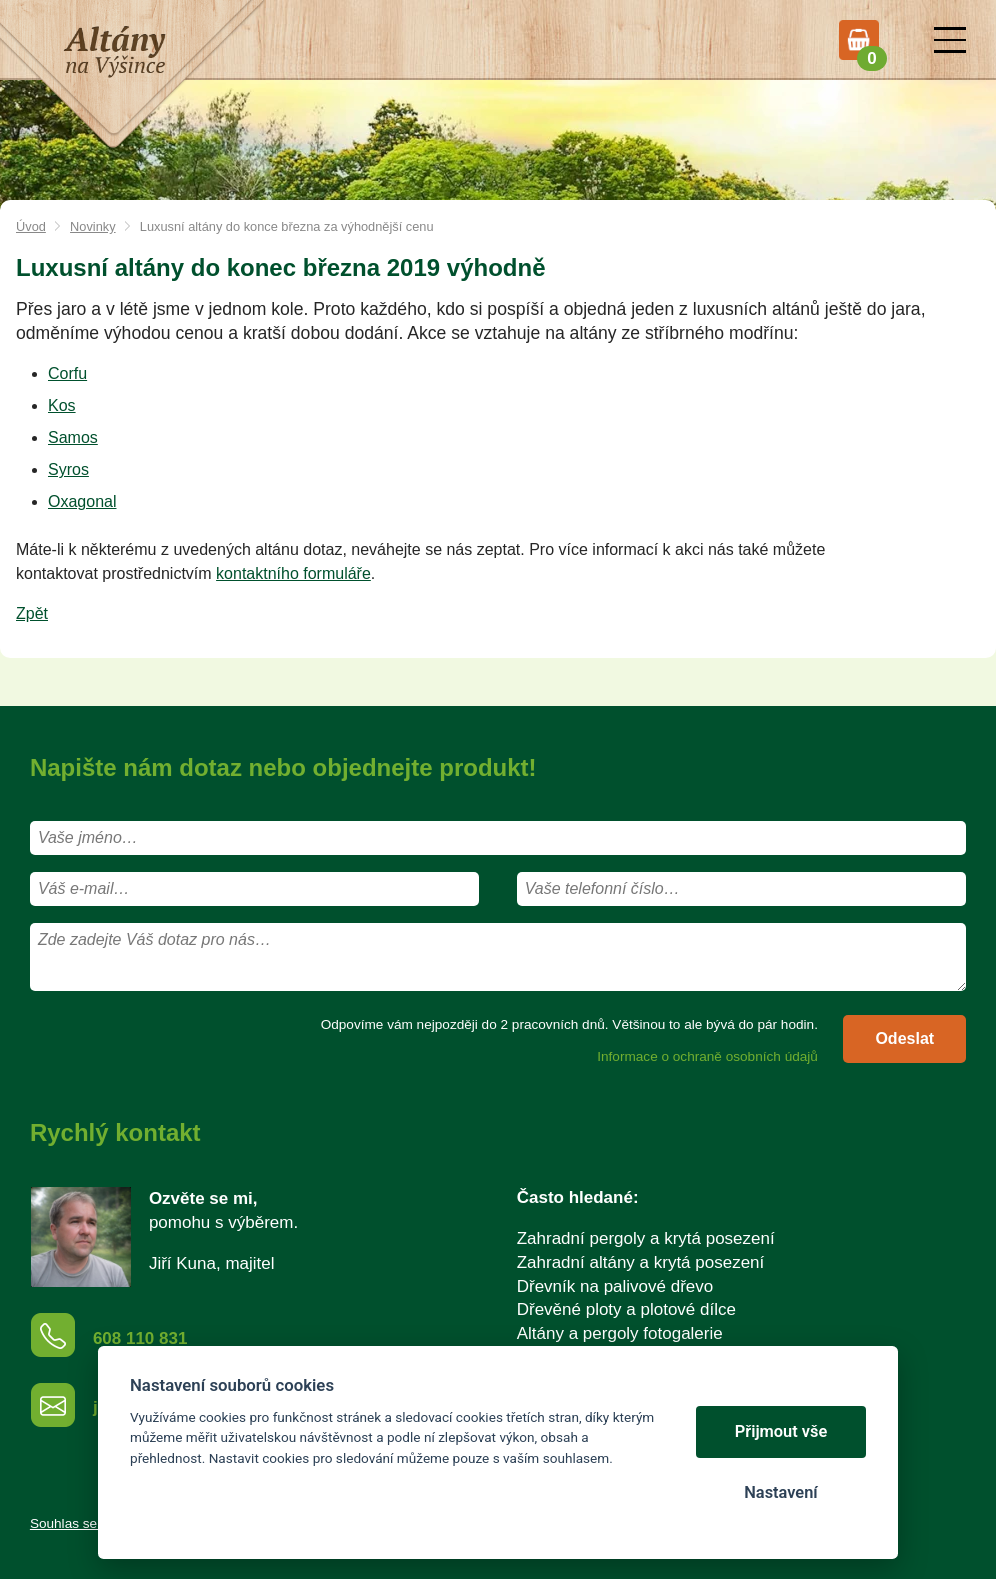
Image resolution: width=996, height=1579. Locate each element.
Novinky (93, 226)
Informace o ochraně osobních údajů (707, 1056)
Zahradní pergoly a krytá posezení (646, 1238)
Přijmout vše (781, 1431)
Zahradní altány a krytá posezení (641, 1262)
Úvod (31, 226)
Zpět (32, 613)
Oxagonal (82, 501)
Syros (68, 469)
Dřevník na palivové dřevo (615, 1286)
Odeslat (904, 1038)
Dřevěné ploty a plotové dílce (626, 1309)
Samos (73, 437)
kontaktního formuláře (293, 573)
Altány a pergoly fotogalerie (620, 1333)
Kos (62, 405)
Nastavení (780, 1492)
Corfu (67, 373)
